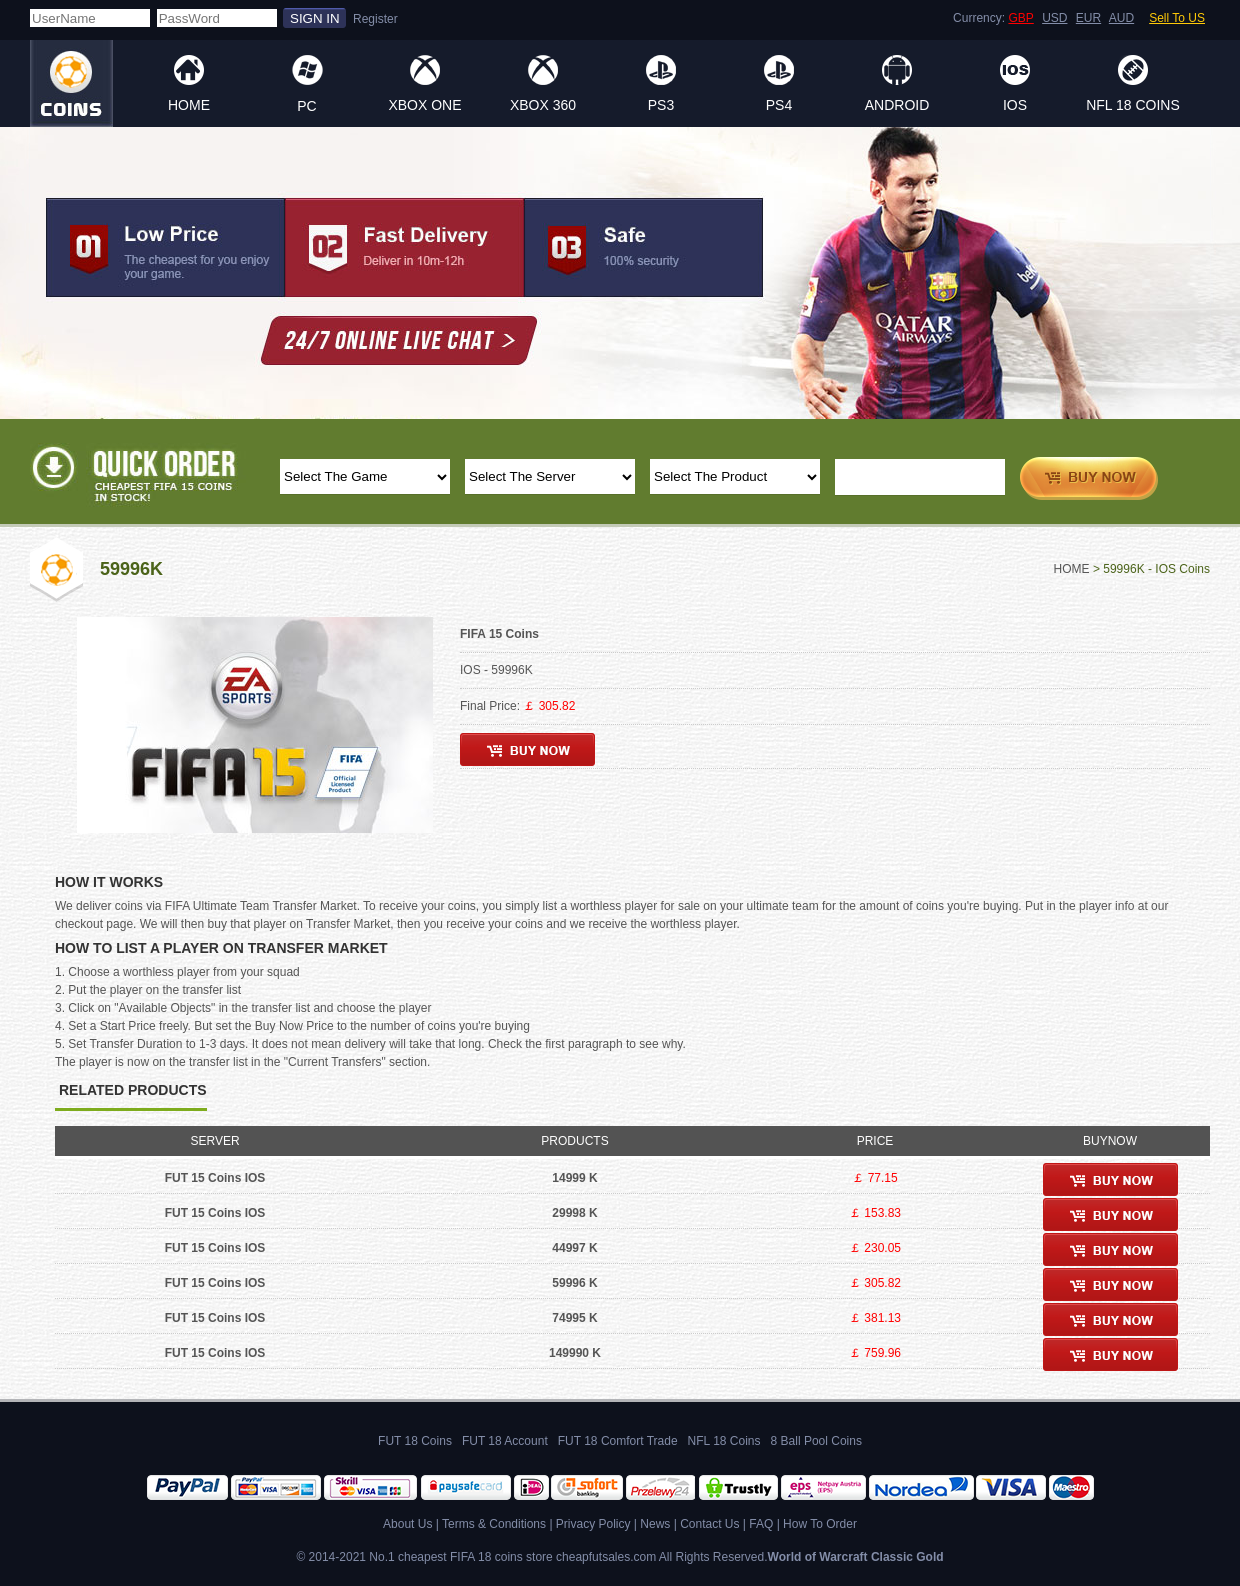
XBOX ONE (424, 105)
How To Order (820, 1524)
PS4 (779, 105)
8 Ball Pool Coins (816, 1441)
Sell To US (1177, 18)
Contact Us (709, 1524)
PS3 (661, 105)
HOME (189, 105)
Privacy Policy (593, 1524)
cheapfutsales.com (606, 1557)
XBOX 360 (543, 105)
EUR (1088, 18)
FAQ (761, 1524)
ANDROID (897, 105)
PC (306, 106)
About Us (407, 1524)
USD (1054, 18)
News (655, 1524)
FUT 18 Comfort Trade (618, 1441)
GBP (1020, 18)
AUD (1121, 18)
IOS (1015, 105)
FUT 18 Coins (415, 1441)
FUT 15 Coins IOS (215, 1178)
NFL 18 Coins (1133, 105)
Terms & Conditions (494, 1524)
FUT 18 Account (505, 1441)
